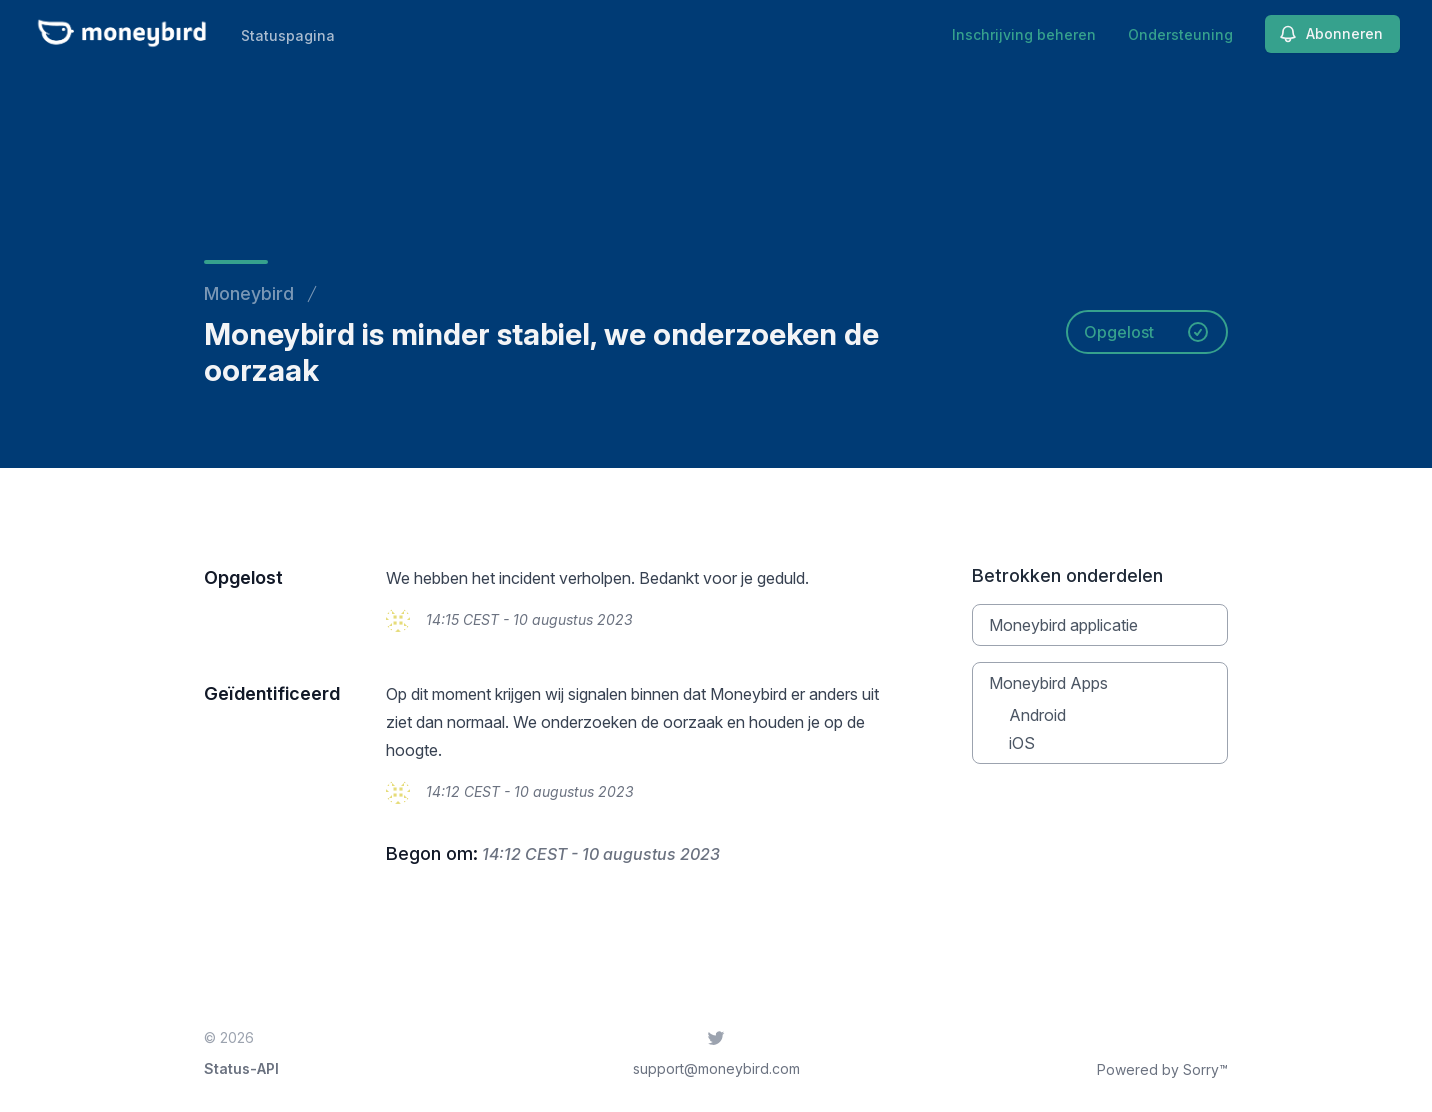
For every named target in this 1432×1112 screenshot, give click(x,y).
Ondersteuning (1180, 34)
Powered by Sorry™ (1162, 1069)
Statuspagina (288, 35)
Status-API (241, 1068)
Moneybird (249, 293)
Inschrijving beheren (1024, 34)
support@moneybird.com (716, 1068)
